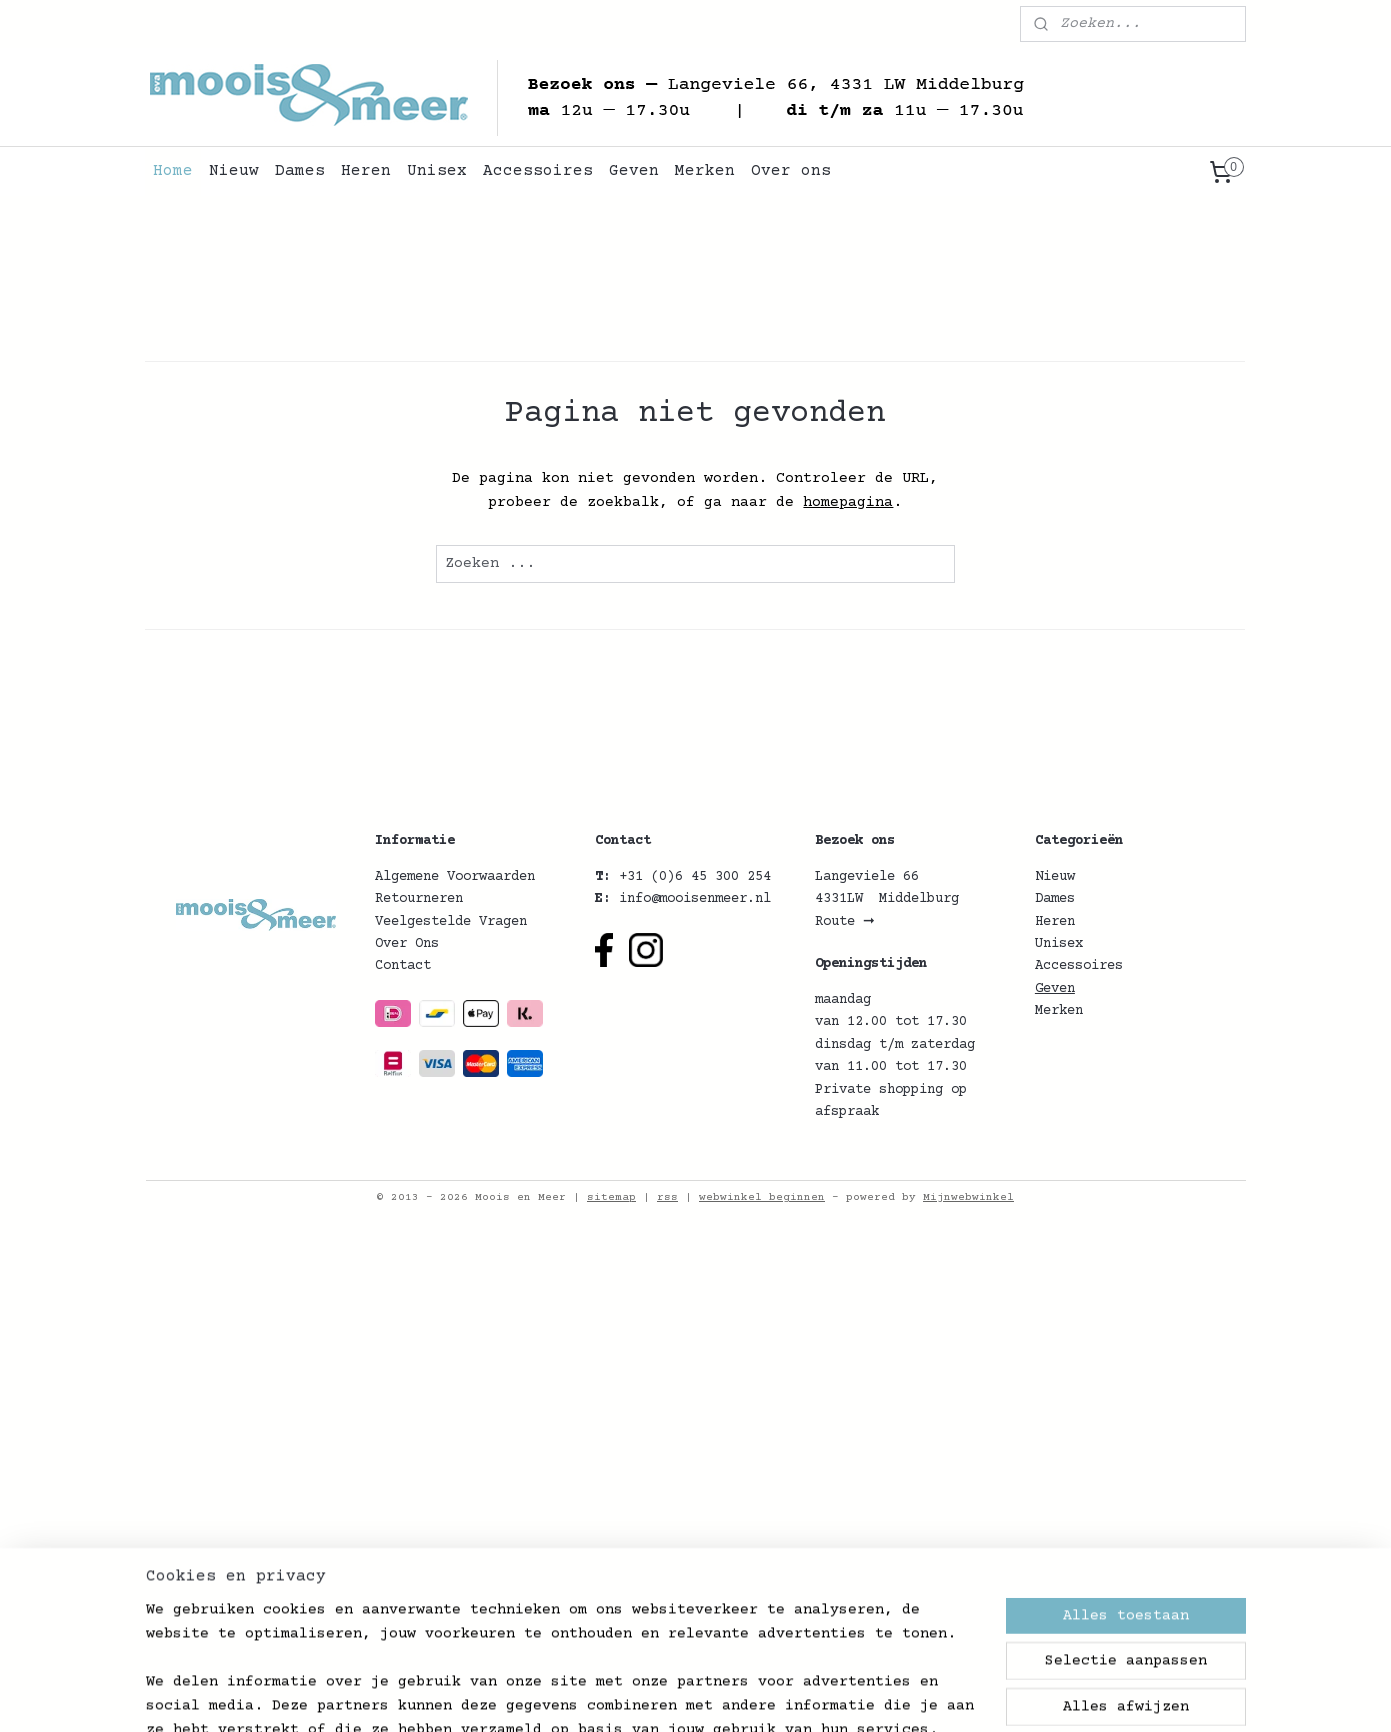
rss (667, 1197)
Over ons (791, 171)
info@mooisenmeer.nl (695, 899)
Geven (634, 171)
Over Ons (407, 944)
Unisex (437, 171)
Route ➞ (845, 922)
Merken (705, 171)
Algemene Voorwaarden (455, 877)
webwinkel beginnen (762, 1197)
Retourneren (419, 899)
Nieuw (234, 171)
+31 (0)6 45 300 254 (695, 877)
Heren (366, 171)
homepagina (849, 502)
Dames (300, 171)
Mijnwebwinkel (968, 1197)
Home (173, 171)
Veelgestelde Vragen (451, 922)
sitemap (611, 1197)
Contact (403, 966)
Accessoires (538, 171)
